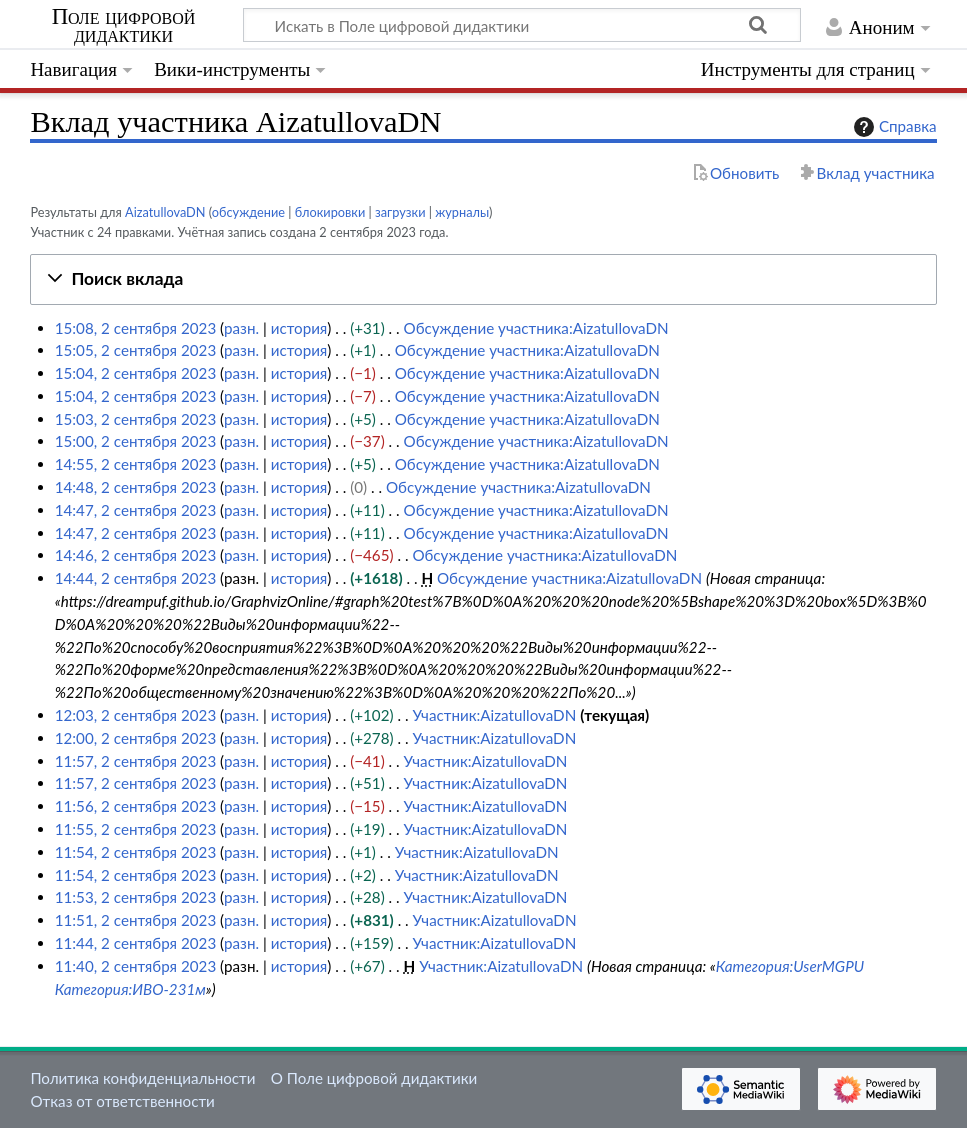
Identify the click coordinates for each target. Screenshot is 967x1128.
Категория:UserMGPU (790, 966)
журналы (462, 212)
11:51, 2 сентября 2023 (136, 920)
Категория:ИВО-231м (130, 989)
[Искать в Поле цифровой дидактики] (522, 25)
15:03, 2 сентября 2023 (136, 419)
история (299, 328)
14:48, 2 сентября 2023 (136, 487)
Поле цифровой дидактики (124, 26)
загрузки (400, 212)
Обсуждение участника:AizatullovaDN (536, 328)
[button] (483, 279)
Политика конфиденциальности (142, 1078)
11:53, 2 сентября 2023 (136, 897)
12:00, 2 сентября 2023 (136, 738)
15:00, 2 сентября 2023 (136, 441)
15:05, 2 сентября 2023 (136, 350)
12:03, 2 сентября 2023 (136, 715)
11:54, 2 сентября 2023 (136, 852)
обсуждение (248, 212)
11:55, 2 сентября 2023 (136, 829)
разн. (241, 328)
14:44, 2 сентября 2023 (136, 578)
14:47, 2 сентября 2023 (136, 510)
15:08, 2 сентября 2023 (136, 328)
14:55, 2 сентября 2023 (136, 464)
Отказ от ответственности (122, 1101)
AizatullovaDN (165, 212)
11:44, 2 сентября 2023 (136, 943)
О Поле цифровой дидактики (374, 1078)
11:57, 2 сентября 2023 (136, 761)
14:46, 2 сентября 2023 (136, 555)
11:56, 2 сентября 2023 (136, 806)
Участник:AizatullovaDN (494, 715)
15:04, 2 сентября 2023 (136, 373)
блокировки (330, 212)
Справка (893, 127)
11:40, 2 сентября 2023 (136, 966)
